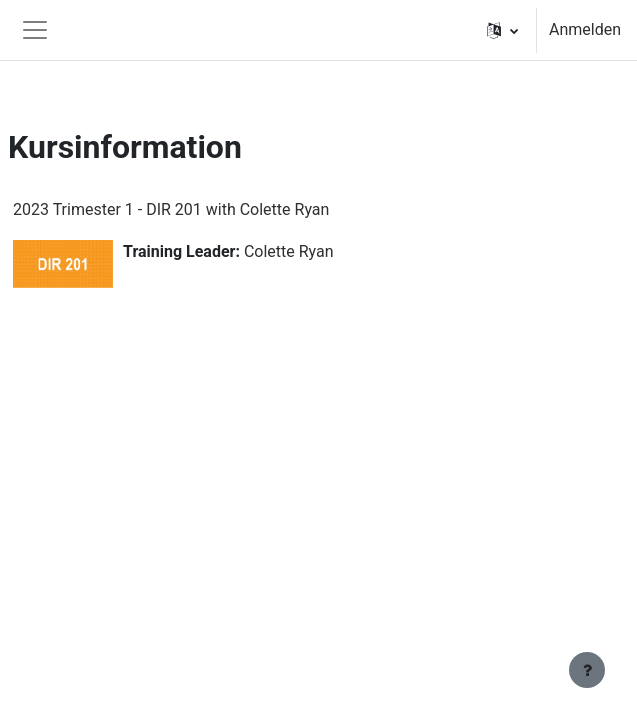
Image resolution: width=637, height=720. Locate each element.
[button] (502, 30)
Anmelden (585, 29)
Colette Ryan (289, 251)
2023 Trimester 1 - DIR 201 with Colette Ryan (171, 209)
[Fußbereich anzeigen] (587, 670)
